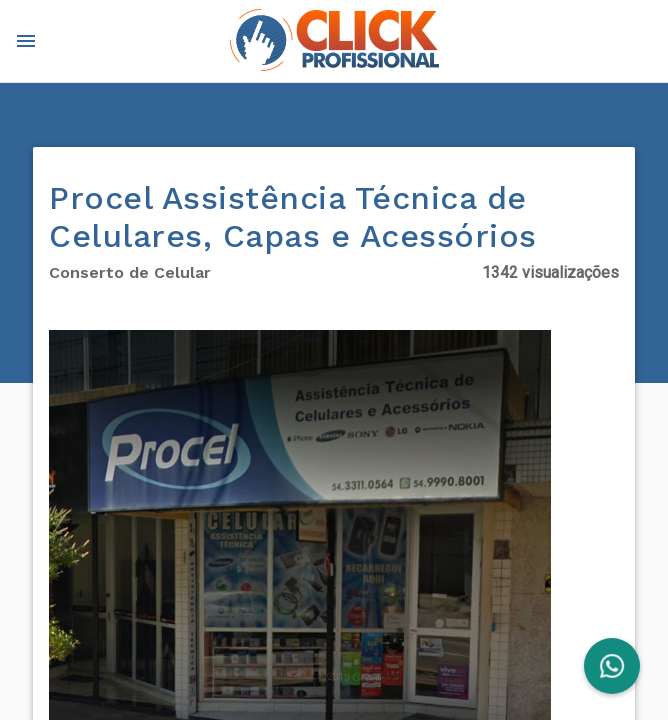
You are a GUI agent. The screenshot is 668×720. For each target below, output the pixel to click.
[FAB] (612, 666)
